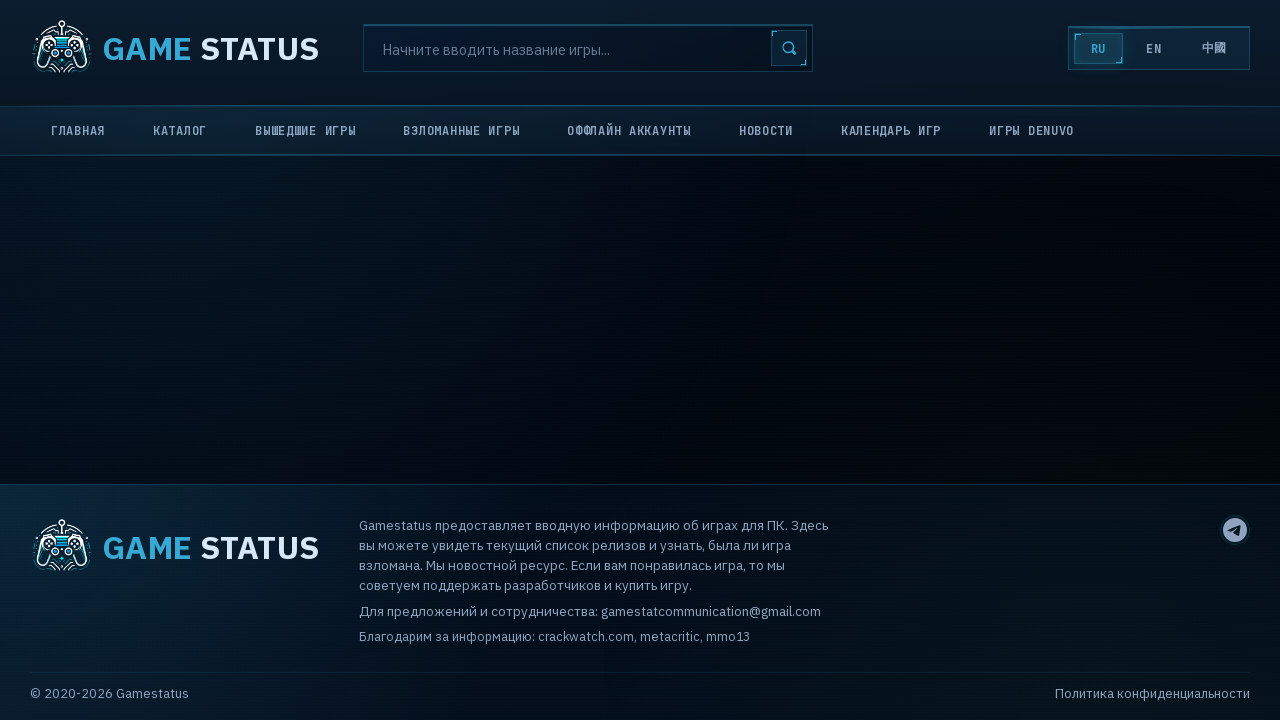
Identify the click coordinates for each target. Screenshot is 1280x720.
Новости (766, 131)
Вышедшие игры (305, 131)
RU (1098, 49)
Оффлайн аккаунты (629, 131)
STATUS (174, 48)
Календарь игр (891, 131)
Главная (78, 131)
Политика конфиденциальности (1152, 693)
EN (1153, 49)
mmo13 (728, 636)
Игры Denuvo (1031, 131)
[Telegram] (1235, 530)
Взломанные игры (461, 131)
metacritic (670, 636)
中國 (1214, 48)
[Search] (588, 48)
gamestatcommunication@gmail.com (711, 611)
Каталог (180, 131)
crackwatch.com (586, 636)
